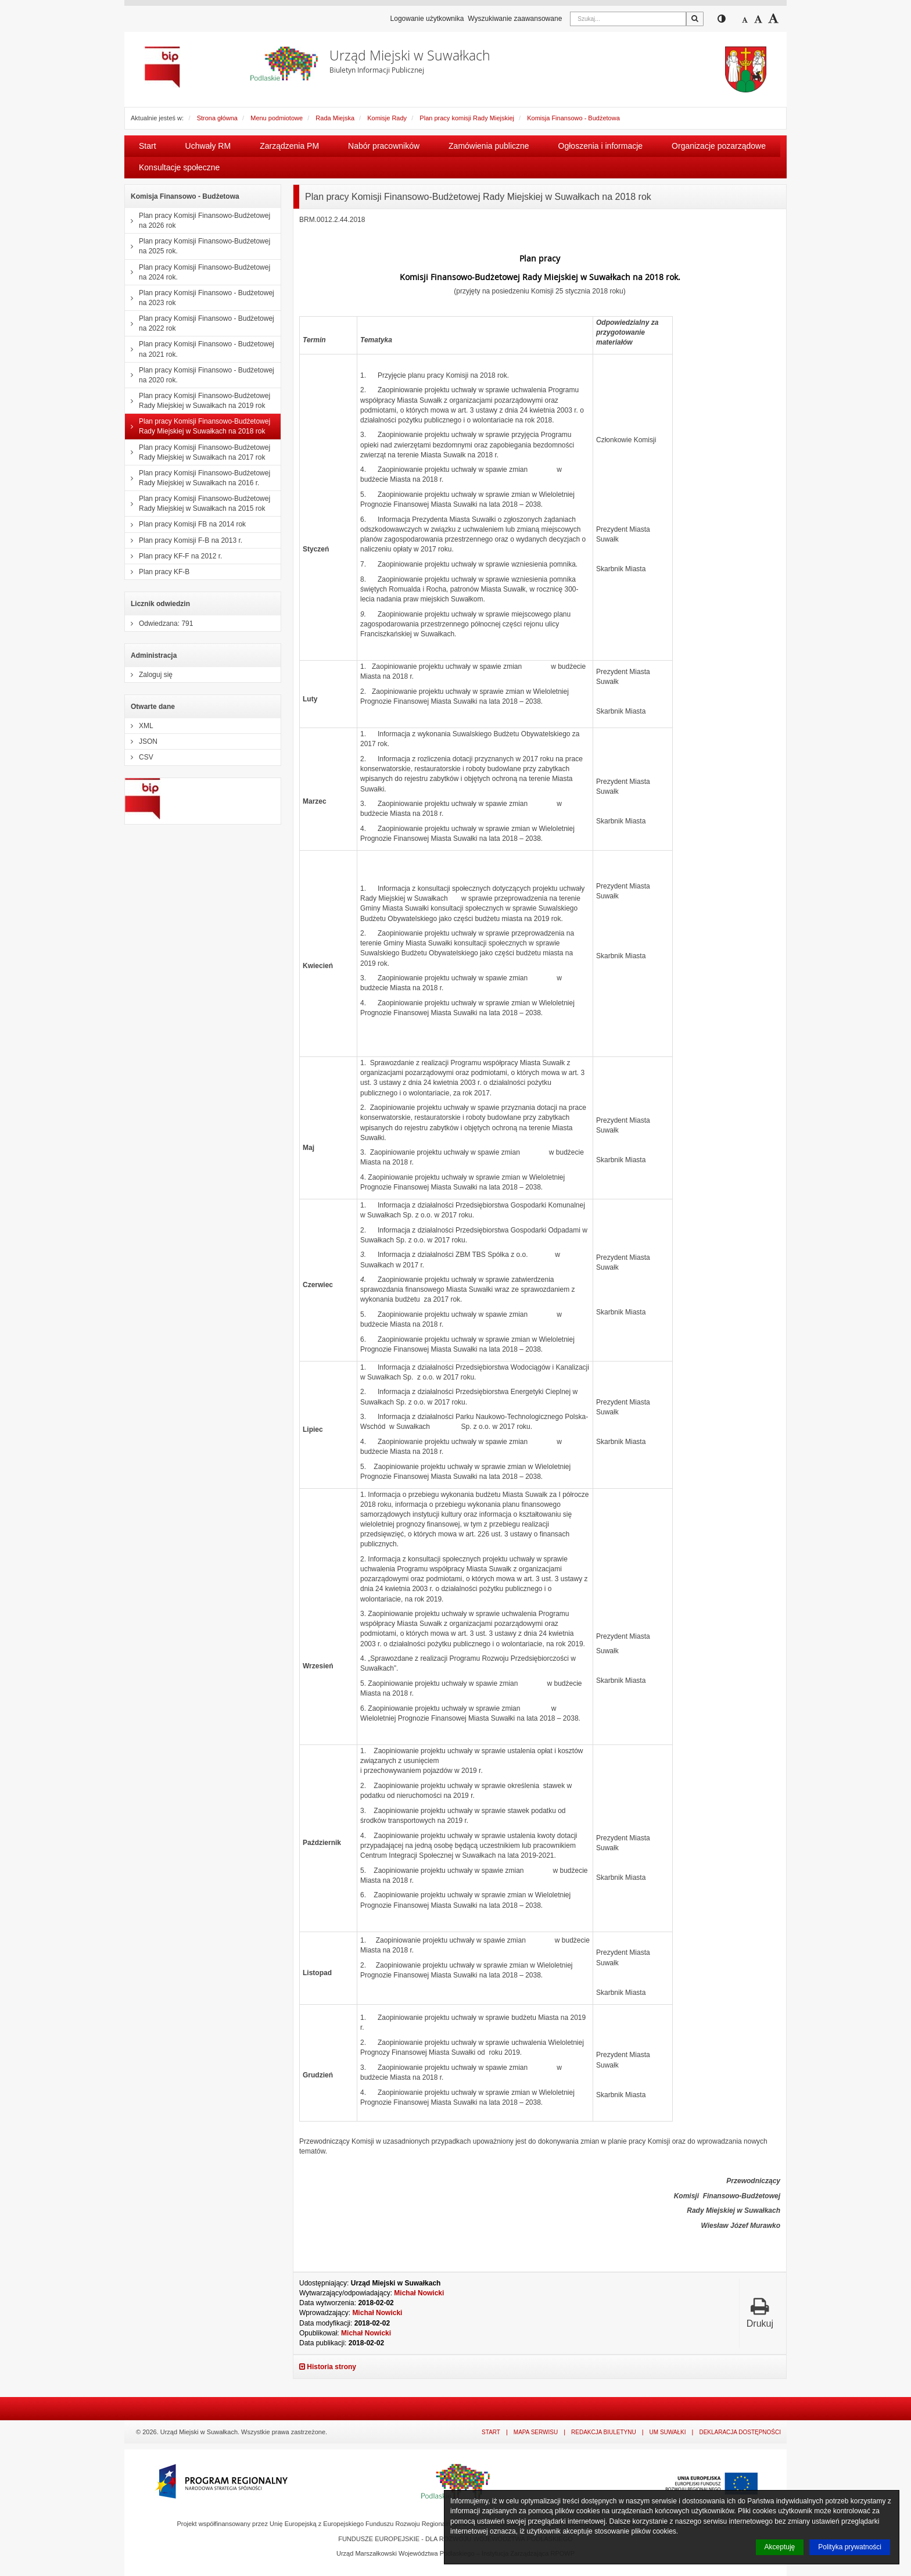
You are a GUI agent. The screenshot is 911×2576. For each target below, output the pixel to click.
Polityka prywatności (849, 2547)
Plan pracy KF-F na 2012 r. (173, 556)
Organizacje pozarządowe (719, 146)
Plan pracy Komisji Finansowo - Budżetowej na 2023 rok (199, 297)
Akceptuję (780, 2547)
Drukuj (760, 2312)
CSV (139, 757)
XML (139, 725)
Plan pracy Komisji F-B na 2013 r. (183, 540)
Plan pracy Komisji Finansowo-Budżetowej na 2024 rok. (197, 272)
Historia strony (327, 2367)
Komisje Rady (387, 117)
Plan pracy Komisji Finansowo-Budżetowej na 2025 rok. (197, 246)
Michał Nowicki (419, 2293)
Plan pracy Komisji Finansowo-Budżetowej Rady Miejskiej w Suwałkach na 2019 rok (197, 400)
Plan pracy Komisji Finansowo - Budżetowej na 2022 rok (199, 323)
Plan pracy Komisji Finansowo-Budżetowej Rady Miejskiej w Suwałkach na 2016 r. (197, 477)
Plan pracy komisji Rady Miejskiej (466, 117)
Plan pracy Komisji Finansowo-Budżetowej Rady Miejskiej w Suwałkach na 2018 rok (197, 426)
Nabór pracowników (383, 146)
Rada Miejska (334, 117)
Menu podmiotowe (276, 117)
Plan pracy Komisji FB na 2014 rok (185, 524)
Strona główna (217, 117)
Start (147, 146)
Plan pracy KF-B (157, 571)
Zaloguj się (149, 674)
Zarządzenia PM (289, 146)
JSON (141, 741)
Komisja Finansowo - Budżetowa (573, 117)
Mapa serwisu (536, 2432)
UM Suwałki (668, 2432)
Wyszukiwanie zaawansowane (515, 19)
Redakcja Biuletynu (603, 2432)
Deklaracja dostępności (740, 2432)
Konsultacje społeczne (179, 167)
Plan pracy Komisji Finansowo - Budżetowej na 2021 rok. (199, 348)
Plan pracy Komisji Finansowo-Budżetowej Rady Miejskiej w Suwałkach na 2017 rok (197, 452)
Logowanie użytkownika (427, 19)
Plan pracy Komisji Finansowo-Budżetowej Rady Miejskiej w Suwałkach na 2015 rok (197, 503)
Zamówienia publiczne (489, 146)
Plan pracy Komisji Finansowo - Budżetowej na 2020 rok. (199, 375)
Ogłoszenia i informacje (600, 146)
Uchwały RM (208, 146)
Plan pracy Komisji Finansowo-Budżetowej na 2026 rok (197, 220)
